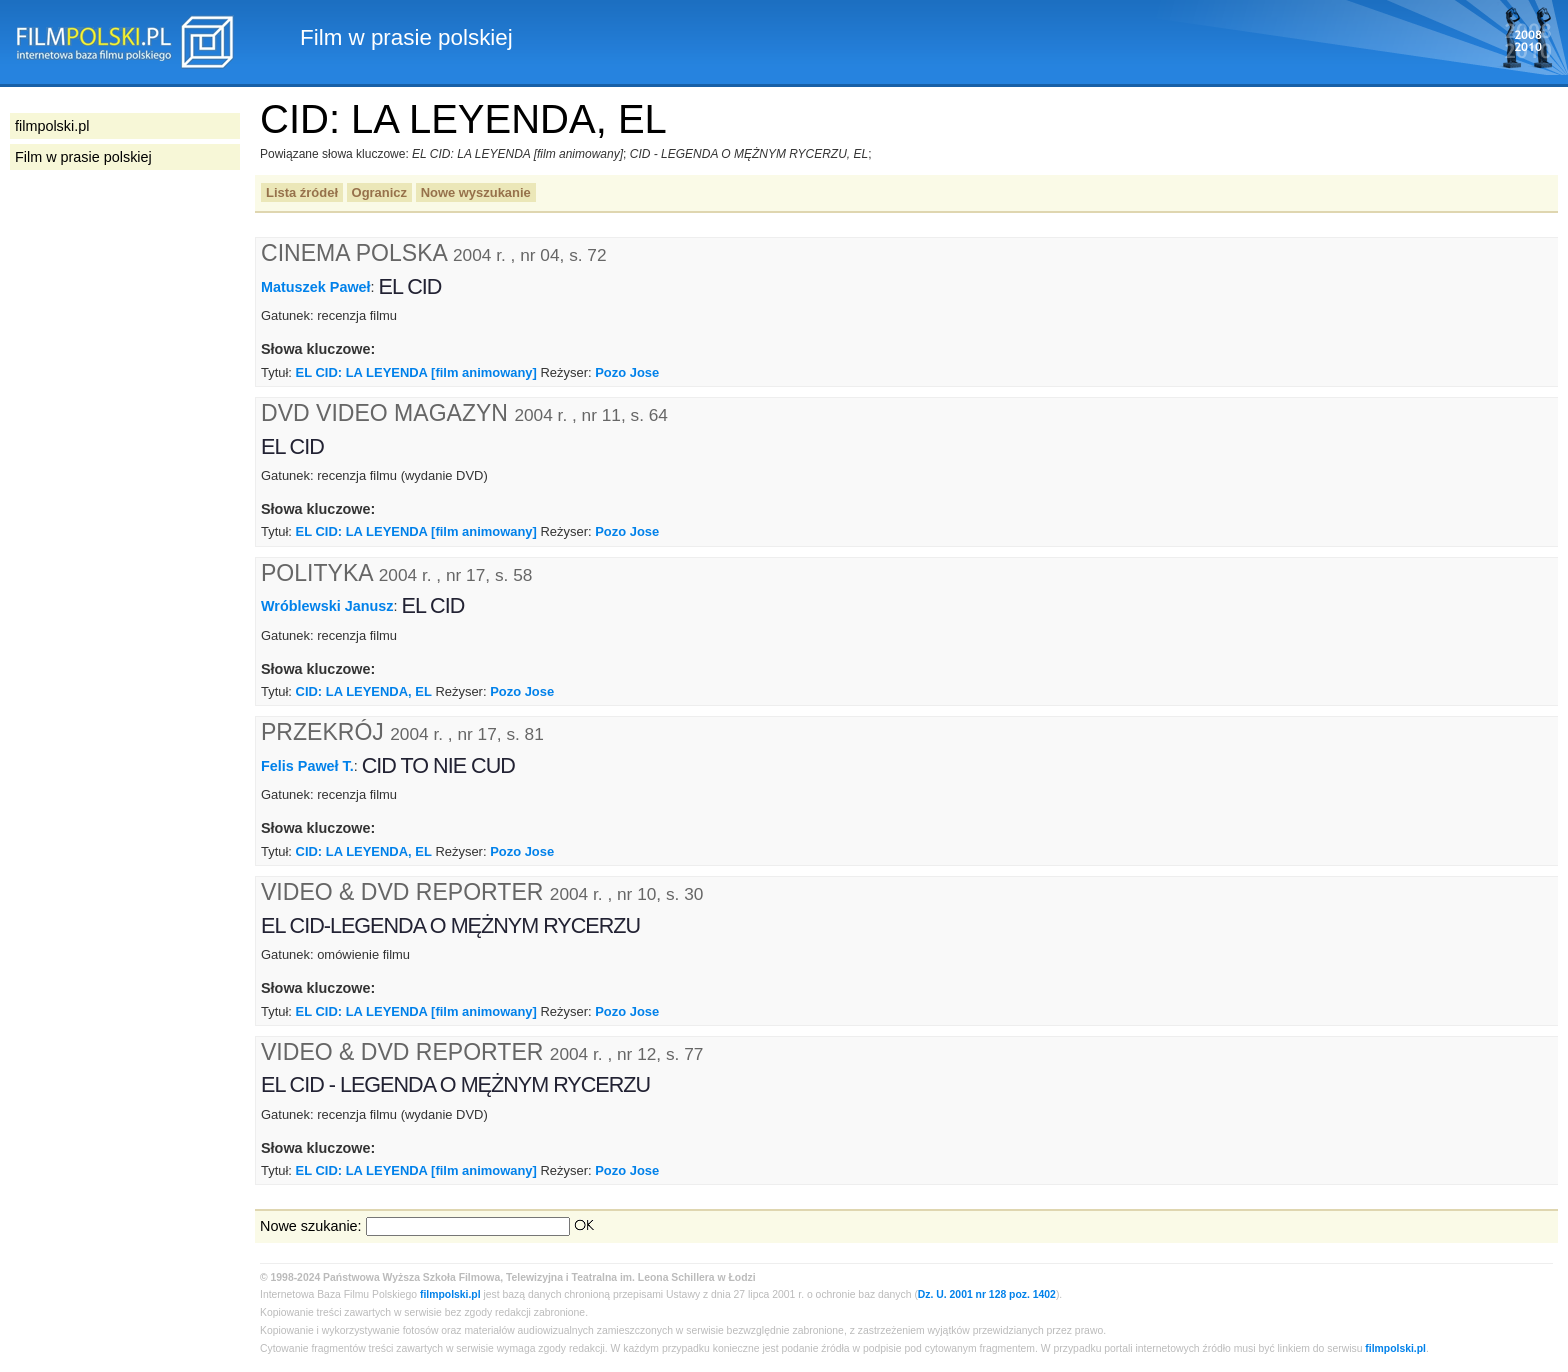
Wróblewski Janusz (327, 606)
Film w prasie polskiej (83, 157)
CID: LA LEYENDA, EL (364, 691)
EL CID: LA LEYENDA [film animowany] (416, 372)
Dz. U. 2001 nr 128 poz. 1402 (987, 1294)
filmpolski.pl (450, 1294)
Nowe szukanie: (311, 1226)
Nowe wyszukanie (476, 192)
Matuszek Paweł (316, 287)
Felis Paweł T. (307, 766)
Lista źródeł (302, 192)
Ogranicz (379, 192)
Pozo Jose (627, 372)
